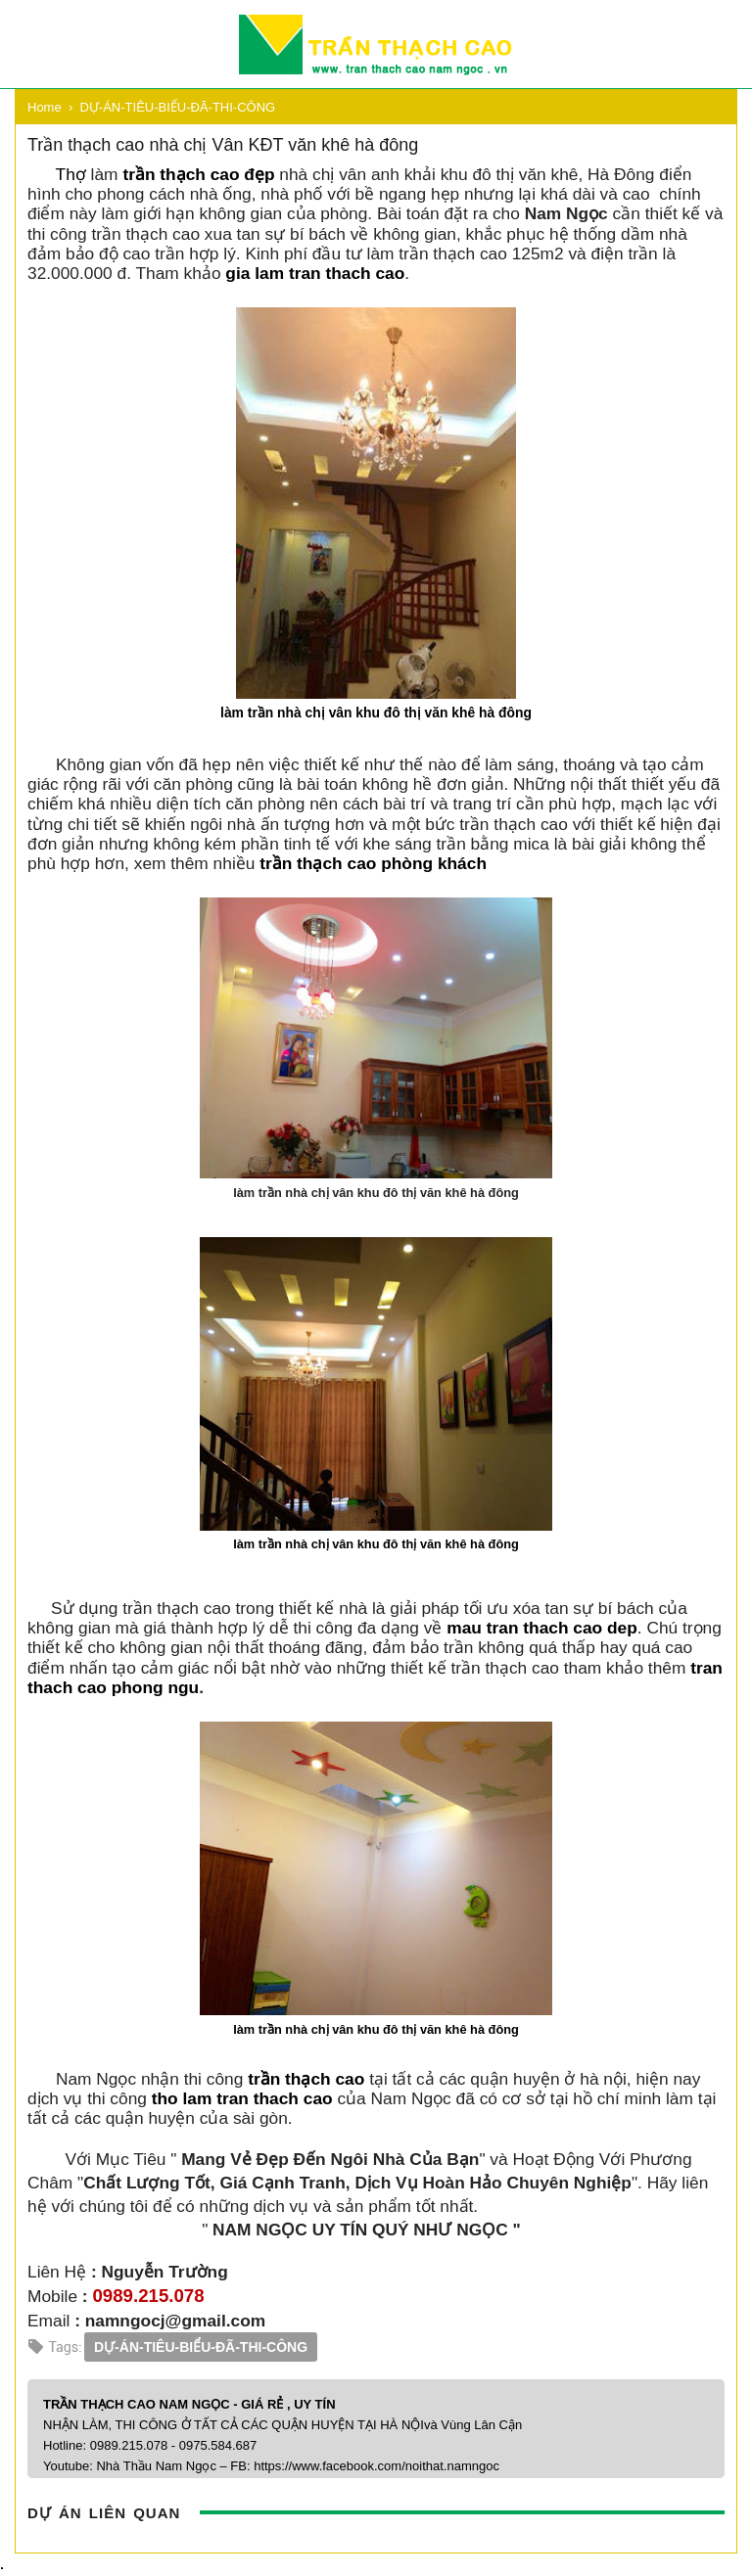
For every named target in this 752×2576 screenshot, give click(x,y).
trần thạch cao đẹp (198, 174)
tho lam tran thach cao (242, 2098)
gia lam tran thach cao (314, 273)
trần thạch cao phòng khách (373, 863)
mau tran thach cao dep (541, 1627)
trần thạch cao (306, 2079)
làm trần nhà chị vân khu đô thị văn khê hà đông (376, 712)
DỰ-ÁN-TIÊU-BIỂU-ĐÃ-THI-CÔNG (200, 2347)
